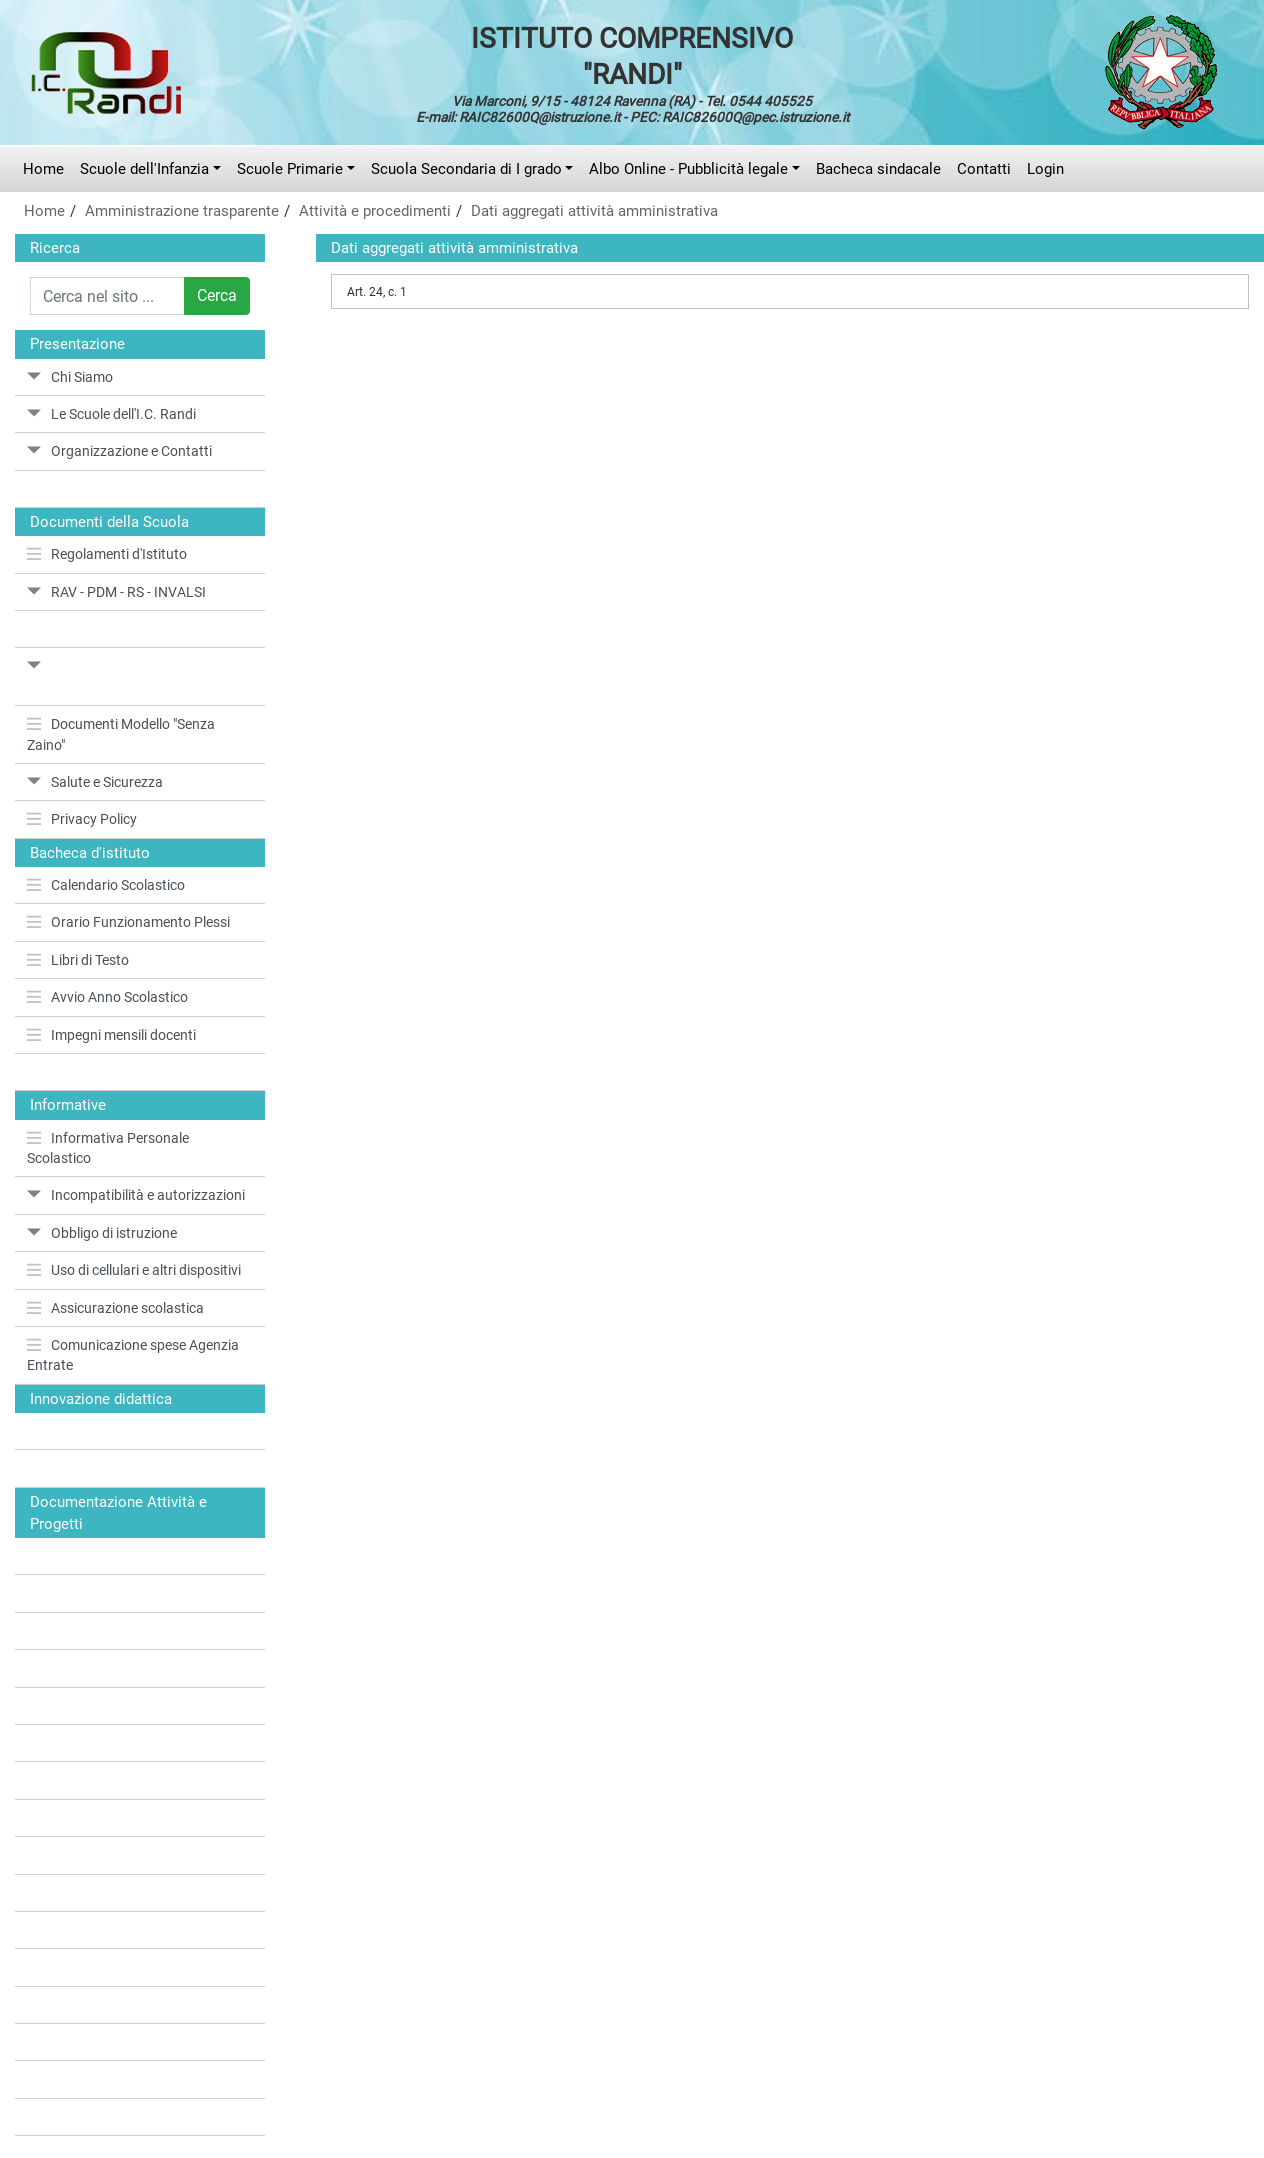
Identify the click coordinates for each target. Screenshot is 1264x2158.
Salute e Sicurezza (95, 782)
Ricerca (55, 248)
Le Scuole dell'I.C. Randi (111, 414)
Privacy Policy (82, 819)
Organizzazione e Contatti (119, 451)
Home (43, 169)
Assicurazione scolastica (115, 1308)
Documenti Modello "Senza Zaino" (121, 734)
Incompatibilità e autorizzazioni (136, 1195)
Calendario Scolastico (106, 885)
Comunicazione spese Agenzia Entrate (133, 1355)
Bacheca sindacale (878, 169)
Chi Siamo (70, 377)
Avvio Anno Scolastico (107, 997)
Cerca (217, 295)
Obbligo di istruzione (102, 1233)
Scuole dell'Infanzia (144, 169)
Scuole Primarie (290, 169)
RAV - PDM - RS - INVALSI (116, 592)
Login (1045, 169)
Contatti (984, 169)
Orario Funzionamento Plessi (128, 922)
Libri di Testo (78, 960)
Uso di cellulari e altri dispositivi (134, 1270)
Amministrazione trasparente (182, 211)
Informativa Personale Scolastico (108, 1148)
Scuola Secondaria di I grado (466, 169)
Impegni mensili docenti (111, 1035)
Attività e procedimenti (375, 211)
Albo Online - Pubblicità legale (688, 169)
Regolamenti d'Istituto (107, 554)
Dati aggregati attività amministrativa (594, 211)
